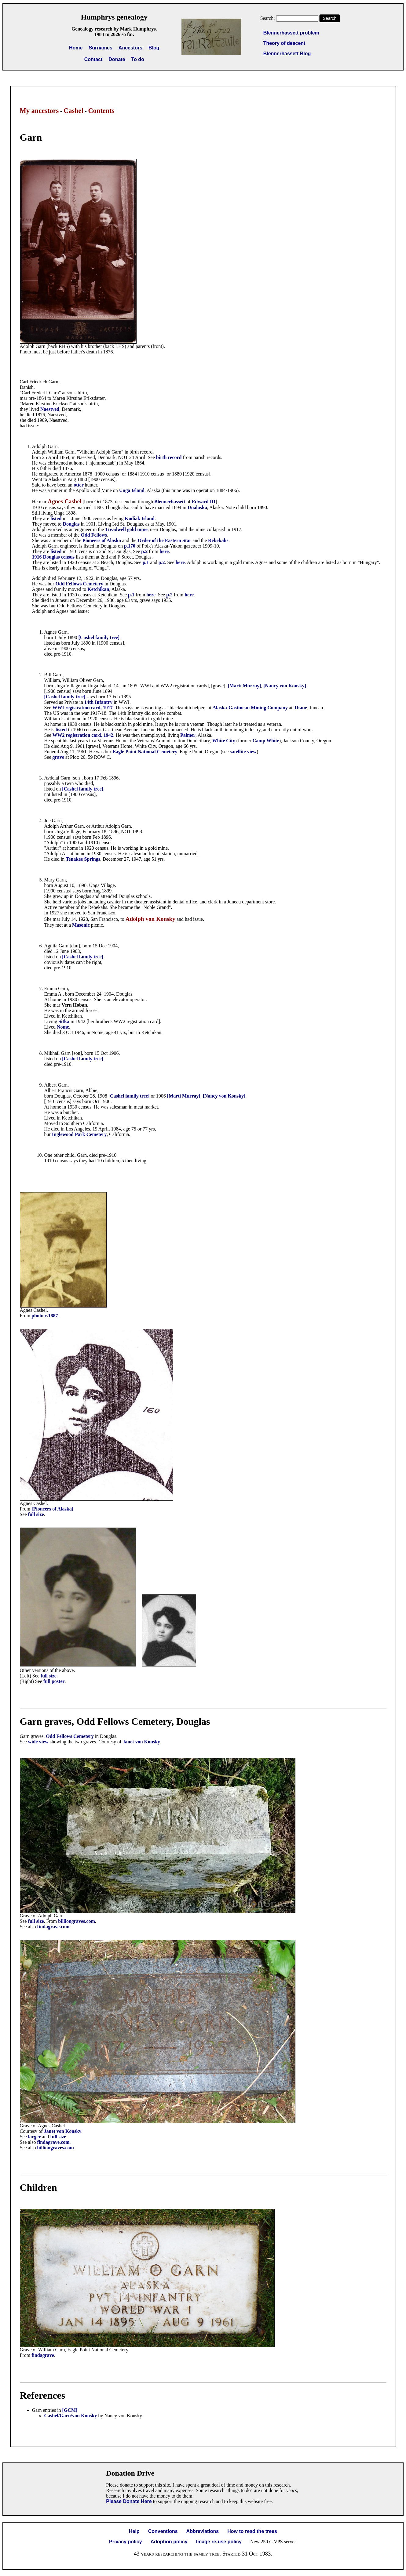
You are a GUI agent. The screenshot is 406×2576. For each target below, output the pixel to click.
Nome (63, 1026)
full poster (54, 1681)
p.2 (144, 551)
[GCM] (70, 2410)
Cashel (73, 110)
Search (329, 18)
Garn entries (44, 2410)
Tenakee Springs (83, 859)
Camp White (266, 740)
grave (58, 757)
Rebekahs (218, 540)
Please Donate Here (129, 2501)
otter (79, 484)
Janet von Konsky (141, 1741)
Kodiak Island (139, 518)
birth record (169, 457)
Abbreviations (202, 2531)
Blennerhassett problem (291, 32)
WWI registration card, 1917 (83, 707)
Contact (93, 59)
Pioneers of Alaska (101, 540)
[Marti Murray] (244, 685)
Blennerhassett (169, 501)
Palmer (188, 735)
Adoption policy (169, 2541)
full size (36, 1514)
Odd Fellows (94, 534)
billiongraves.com (76, 1921)
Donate (116, 59)
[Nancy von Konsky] (284, 685)
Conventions (163, 2531)
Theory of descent (284, 43)
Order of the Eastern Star (165, 540)
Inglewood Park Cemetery (79, 1134)
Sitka (63, 1021)
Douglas (71, 523)
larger (34, 2136)
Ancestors (130, 47)
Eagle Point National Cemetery (144, 751)
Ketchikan (98, 589)
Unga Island (131, 490)
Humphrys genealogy (114, 17)
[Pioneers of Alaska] (52, 1508)
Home (75, 47)
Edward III (204, 501)
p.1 (146, 562)
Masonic (81, 925)
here (164, 551)
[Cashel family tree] (99, 637)
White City (223, 740)
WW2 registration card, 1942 (83, 735)
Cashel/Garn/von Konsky (70, 2415)
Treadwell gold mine (126, 529)
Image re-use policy (219, 2541)
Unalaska (197, 507)
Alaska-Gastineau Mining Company (250, 707)
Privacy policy (125, 2541)
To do (137, 59)
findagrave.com (53, 1926)
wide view (38, 1741)
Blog (153, 47)
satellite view (243, 751)
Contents (101, 110)
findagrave (42, 2355)
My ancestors (39, 110)
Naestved (49, 409)
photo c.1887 (44, 1315)
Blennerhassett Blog (287, 53)
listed (55, 518)
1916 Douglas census (53, 556)
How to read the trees (252, 2531)
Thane (300, 707)
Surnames (100, 47)
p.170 (129, 545)
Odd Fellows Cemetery (79, 583)
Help (134, 2531)
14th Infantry (98, 702)
